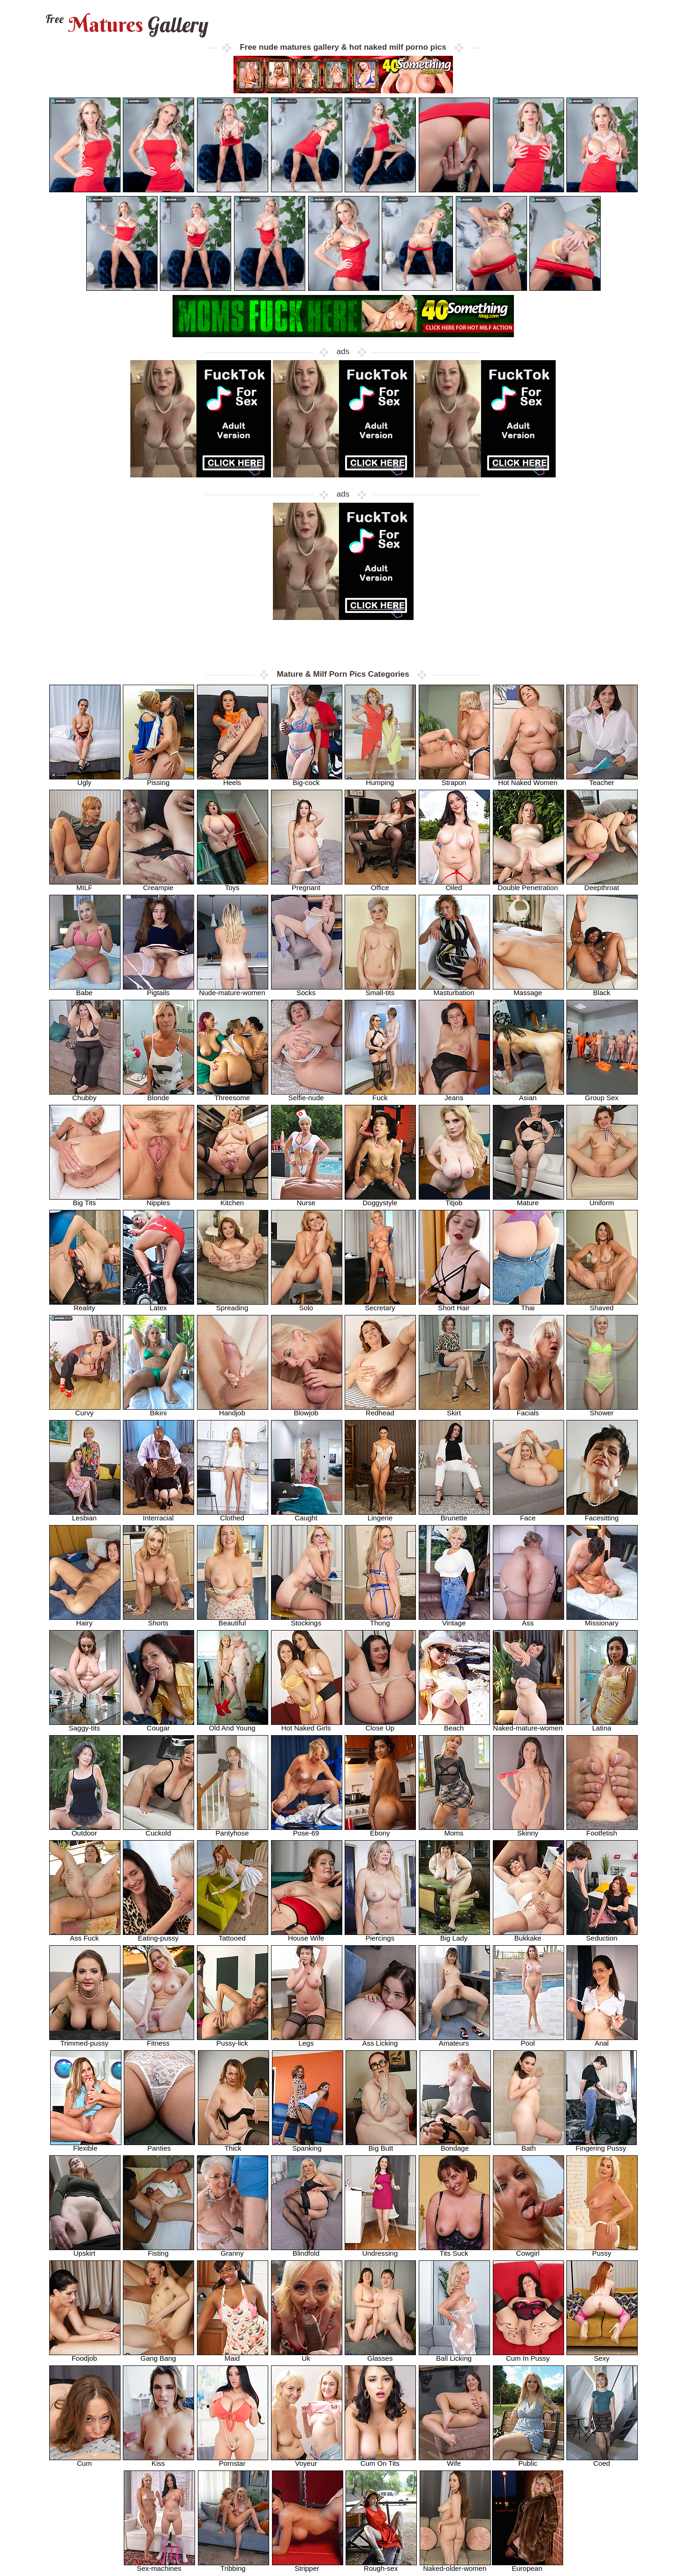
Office (380, 884)
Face (528, 1515)
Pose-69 (306, 1830)
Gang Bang (158, 2355)
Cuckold (158, 1830)
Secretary (380, 1305)
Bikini (158, 1410)
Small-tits (380, 990)
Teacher (602, 779)
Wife (454, 2460)
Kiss (158, 2460)
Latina (602, 1725)
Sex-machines (159, 2565)
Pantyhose (232, 1830)
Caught (306, 1515)
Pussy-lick (232, 2040)
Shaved (602, 1305)
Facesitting (602, 1515)
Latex (158, 1305)
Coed (602, 2460)
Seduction (602, 1935)
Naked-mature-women (528, 1725)
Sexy (602, 2355)
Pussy (602, 2250)
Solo (306, 1305)
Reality (85, 1305)
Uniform (602, 1200)
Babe (85, 990)
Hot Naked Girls (306, 1725)
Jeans (454, 1095)
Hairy (85, 1620)
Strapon (454, 779)
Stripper (307, 2565)
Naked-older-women (455, 2565)
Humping (380, 779)
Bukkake (528, 1935)
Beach (454, 1725)
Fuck (380, 1095)
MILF (85, 884)
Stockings (306, 1620)
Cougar (158, 1725)
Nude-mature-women (232, 990)
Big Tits (85, 1200)
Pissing (158, 779)
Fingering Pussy (601, 2145)
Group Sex (602, 1095)
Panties (159, 2145)
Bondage (455, 2145)
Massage (528, 990)
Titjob (454, 1200)
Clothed (232, 1515)
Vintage (454, 1620)
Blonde (158, 1095)
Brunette (454, 1515)
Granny (232, 2250)
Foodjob (85, 2355)
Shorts (158, 1620)
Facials (528, 1410)
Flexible (85, 2145)
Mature (528, 1200)
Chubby (85, 1095)
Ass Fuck (85, 1935)
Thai (528, 1305)
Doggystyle (380, 1200)
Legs (306, 2040)
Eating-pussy (158, 1935)
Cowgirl (528, 2250)
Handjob (232, 1410)
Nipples (158, 1200)
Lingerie (380, 1515)
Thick (233, 2145)
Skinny (528, 1830)
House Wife (306, 1935)
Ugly (85, 779)
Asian (528, 1095)
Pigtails (158, 990)
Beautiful (232, 1620)
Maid (232, 2355)
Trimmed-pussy (85, 2040)
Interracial (158, 1515)
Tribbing (233, 2565)
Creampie (158, 884)
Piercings (380, 1935)
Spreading (232, 1305)
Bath (529, 2145)
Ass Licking (380, 2040)
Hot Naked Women (528, 779)
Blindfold (306, 2250)
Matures (125, 25)
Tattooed (232, 1935)
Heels (232, 779)
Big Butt (381, 2145)
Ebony (380, 1830)
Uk (306, 2355)
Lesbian (85, 1515)
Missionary (602, 1620)
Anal (602, 2040)
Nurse (306, 1200)
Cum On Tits (380, 2460)
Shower (602, 1410)
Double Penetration (528, 884)
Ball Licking (454, 2355)
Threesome (232, 1095)
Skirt (454, 1410)
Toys (232, 884)
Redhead (380, 1410)
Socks (306, 990)
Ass (528, 1620)
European (527, 2565)
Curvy (85, 1410)
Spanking (307, 2145)
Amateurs (454, 2040)
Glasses (380, 2355)
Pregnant (306, 884)
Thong (380, 1620)
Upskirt (85, 2250)
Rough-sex (381, 2565)
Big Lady (454, 1935)
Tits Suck (454, 2250)
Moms (454, 1830)
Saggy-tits (85, 1725)
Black (602, 990)
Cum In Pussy (528, 2355)
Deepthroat (602, 884)
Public (528, 2460)
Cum (85, 2460)
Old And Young (232, 1725)
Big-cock (306, 779)
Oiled (454, 884)
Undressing (380, 2250)
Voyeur (306, 2460)
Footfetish (602, 1830)
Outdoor (85, 1830)
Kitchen (232, 1200)
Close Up (380, 1725)
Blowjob (306, 1410)
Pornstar (232, 2460)
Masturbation (454, 990)
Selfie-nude (306, 1095)
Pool (528, 2040)
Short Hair (454, 1305)
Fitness (158, 2040)
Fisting (158, 2250)
